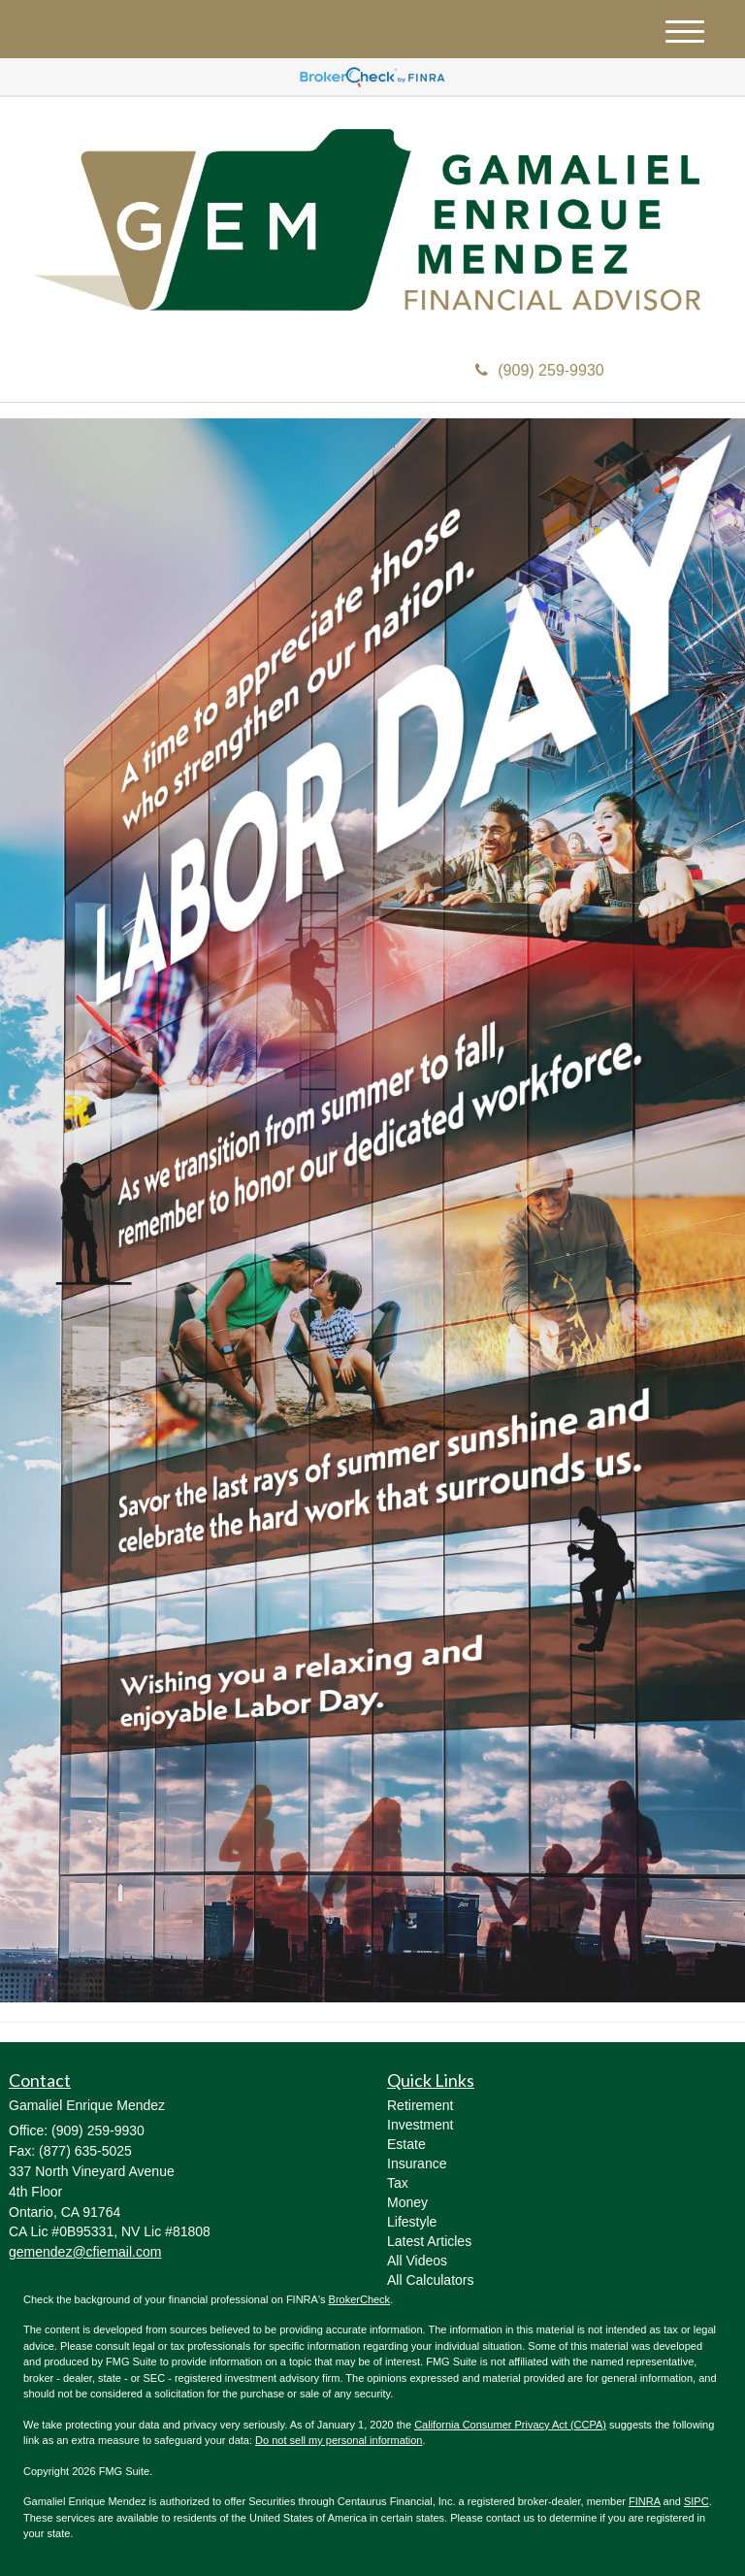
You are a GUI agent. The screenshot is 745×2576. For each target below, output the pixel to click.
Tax (397, 2183)
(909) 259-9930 (539, 370)
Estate (406, 2144)
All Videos (417, 2260)
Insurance (416, 2163)
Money (407, 2202)
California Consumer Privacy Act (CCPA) (510, 2424)
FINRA (644, 2501)
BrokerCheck (360, 2299)
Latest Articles (429, 2241)
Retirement (420, 2105)
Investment (420, 2124)
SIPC (696, 2501)
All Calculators (430, 2280)
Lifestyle (412, 2221)
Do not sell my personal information (338, 2440)
